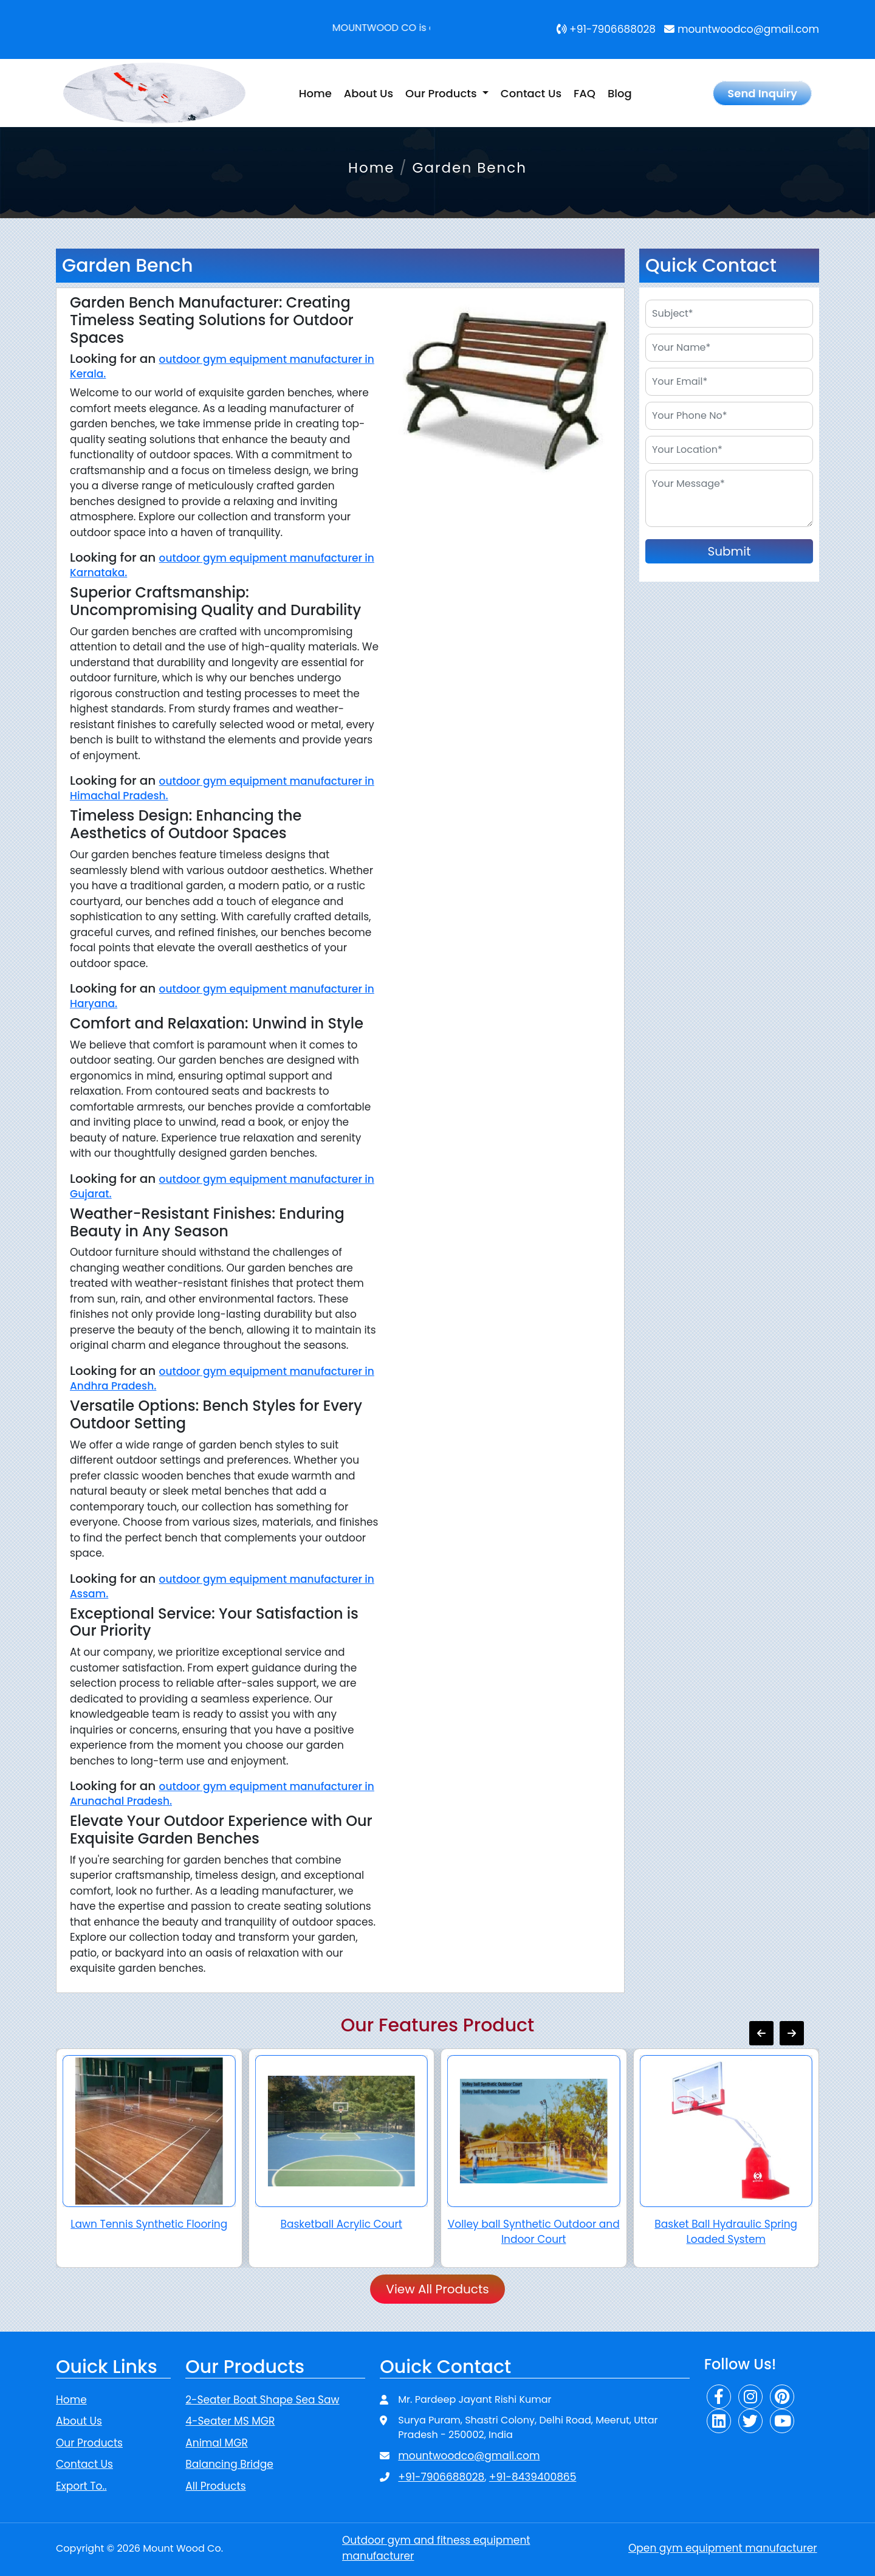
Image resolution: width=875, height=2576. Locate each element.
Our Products (89, 2443)
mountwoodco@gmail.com (741, 29)
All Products (215, 2486)
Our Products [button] (442, 93)
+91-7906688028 (606, 29)
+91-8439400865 (533, 2477)
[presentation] (761, 2033)
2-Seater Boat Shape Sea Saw (262, 2399)
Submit (729, 551)
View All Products (437, 2289)
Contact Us (531, 93)
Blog (620, 93)
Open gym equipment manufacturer (722, 2548)
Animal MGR (216, 2443)
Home (315, 93)
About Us (368, 93)
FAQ (584, 93)
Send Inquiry (762, 93)
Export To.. (81, 2486)
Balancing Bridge (229, 2464)
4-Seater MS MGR (230, 2421)
